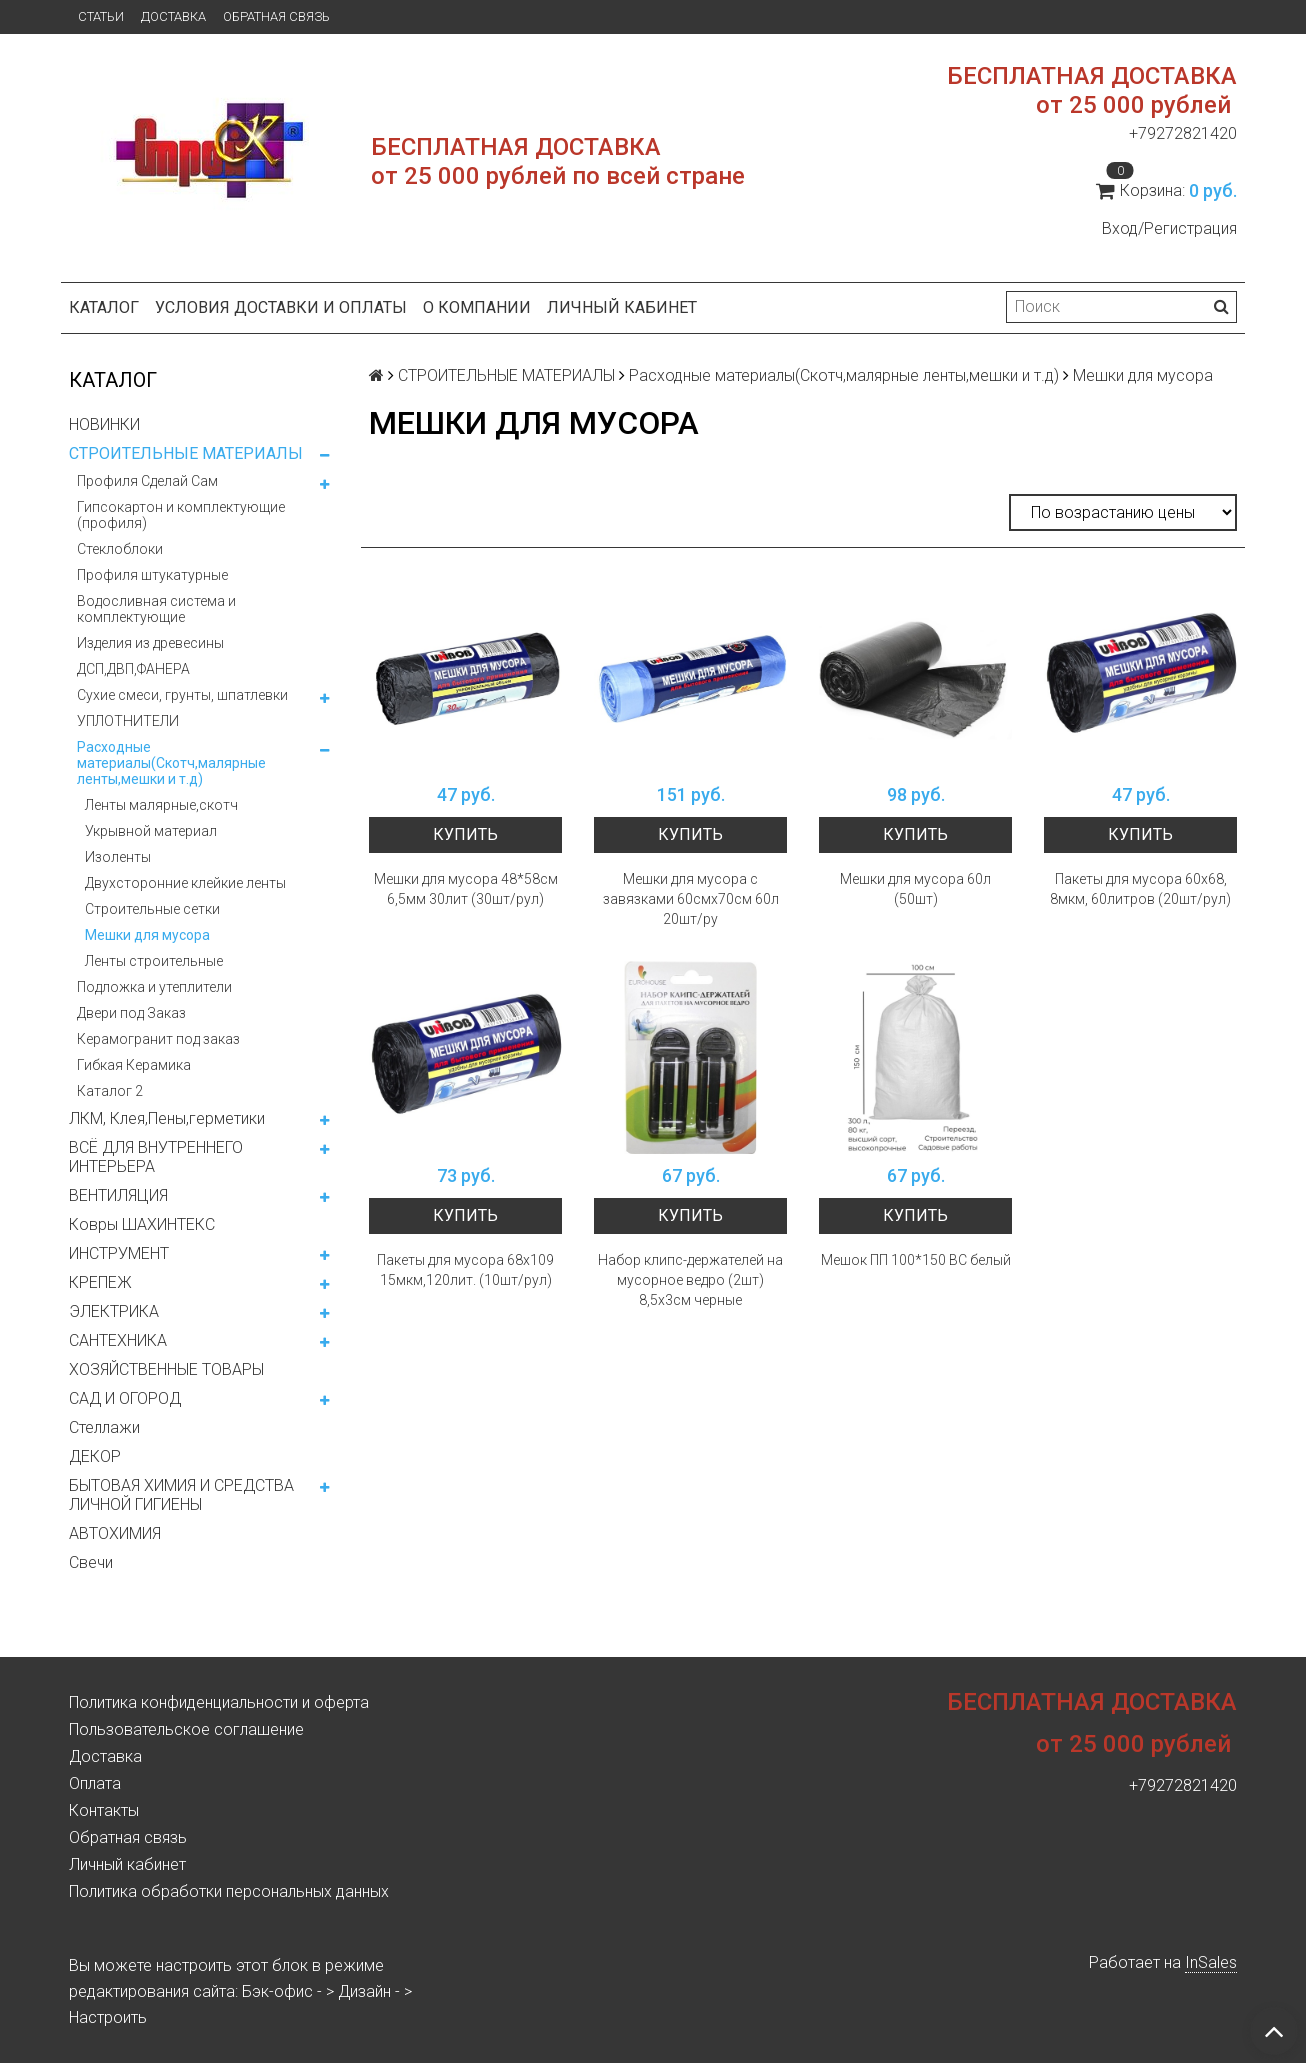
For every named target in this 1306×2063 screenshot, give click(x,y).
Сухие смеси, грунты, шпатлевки (182, 695)
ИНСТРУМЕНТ (119, 1253)
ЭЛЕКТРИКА (114, 1311)
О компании (477, 307)
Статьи (101, 16)
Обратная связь (276, 16)
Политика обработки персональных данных (229, 1891)
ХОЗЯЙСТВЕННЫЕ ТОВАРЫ (166, 1369)
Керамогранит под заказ (158, 1039)
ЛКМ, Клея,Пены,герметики (167, 1118)
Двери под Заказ (131, 1013)
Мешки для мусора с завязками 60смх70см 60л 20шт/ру (691, 899)
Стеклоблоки (120, 549)
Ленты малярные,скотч (161, 805)
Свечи (91, 1562)
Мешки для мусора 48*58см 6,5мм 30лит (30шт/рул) (466, 889)
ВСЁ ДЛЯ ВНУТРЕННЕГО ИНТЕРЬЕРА (156, 1157)
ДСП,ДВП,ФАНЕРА (133, 669)
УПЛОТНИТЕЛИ (128, 721)
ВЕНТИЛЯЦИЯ (118, 1195)
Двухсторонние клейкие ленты (185, 883)
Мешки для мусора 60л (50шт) (915, 889)
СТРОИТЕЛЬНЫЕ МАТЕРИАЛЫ (186, 453)
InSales (1211, 1962)
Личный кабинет (622, 307)
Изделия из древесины (150, 643)
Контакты (104, 1810)
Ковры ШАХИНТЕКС (142, 1224)
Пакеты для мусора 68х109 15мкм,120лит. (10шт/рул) (465, 1270)
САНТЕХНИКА (118, 1340)
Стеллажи (104, 1427)
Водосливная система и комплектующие (156, 609)
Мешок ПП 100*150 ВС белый (916, 1260)
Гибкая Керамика (134, 1065)
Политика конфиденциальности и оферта (219, 1702)
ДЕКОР (95, 1456)
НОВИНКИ (104, 424)
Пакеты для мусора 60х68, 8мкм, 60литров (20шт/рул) (1140, 889)
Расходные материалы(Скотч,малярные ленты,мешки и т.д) (171, 763)
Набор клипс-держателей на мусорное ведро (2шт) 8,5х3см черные (690, 1280)
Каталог (104, 307)
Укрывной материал (151, 831)
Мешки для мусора (147, 935)
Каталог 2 (110, 1091)
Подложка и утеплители (154, 987)
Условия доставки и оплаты (281, 307)
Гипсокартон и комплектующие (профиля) (181, 515)
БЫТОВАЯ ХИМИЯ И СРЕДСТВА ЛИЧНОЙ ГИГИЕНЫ (181, 1495)
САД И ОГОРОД (125, 1398)
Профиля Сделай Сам (147, 481)
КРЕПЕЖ (100, 1282)
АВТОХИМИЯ (115, 1533)
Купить (465, 834)
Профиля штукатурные (152, 575)
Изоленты (118, 857)
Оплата (95, 1783)
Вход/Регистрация (1169, 228)
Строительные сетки (152, 909)
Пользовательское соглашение (186, 1729)
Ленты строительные (154, 961)
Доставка (173, 16)
